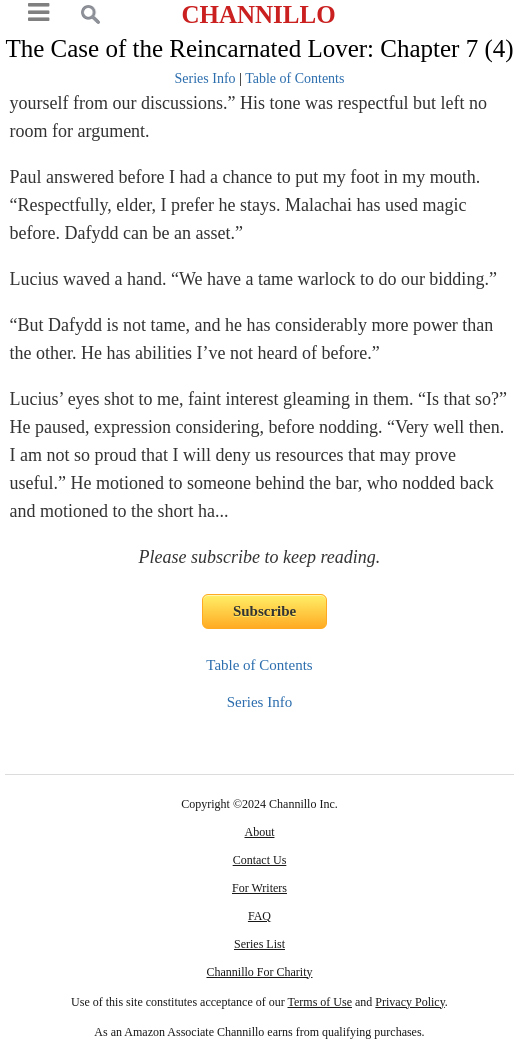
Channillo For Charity (259, 972)
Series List (259, 944)
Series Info (205, 78)
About (259, 832)
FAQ (259, 916)
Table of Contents (294, 78)
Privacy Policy (410, 1002)
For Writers (259, 888)
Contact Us (260, 860)
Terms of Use (320, 1002)
